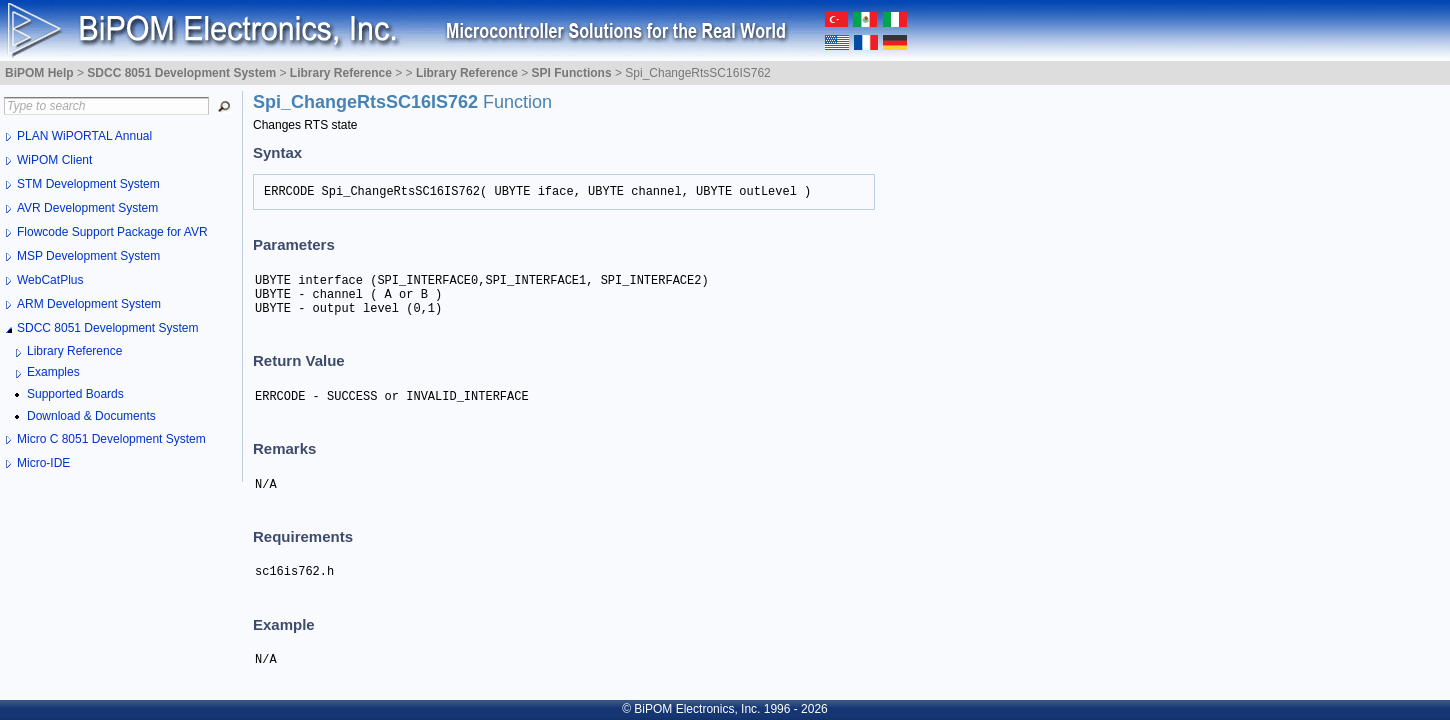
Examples (53, 372)
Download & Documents (91, 416)
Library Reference (74, 351)
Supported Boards (75, 394)
